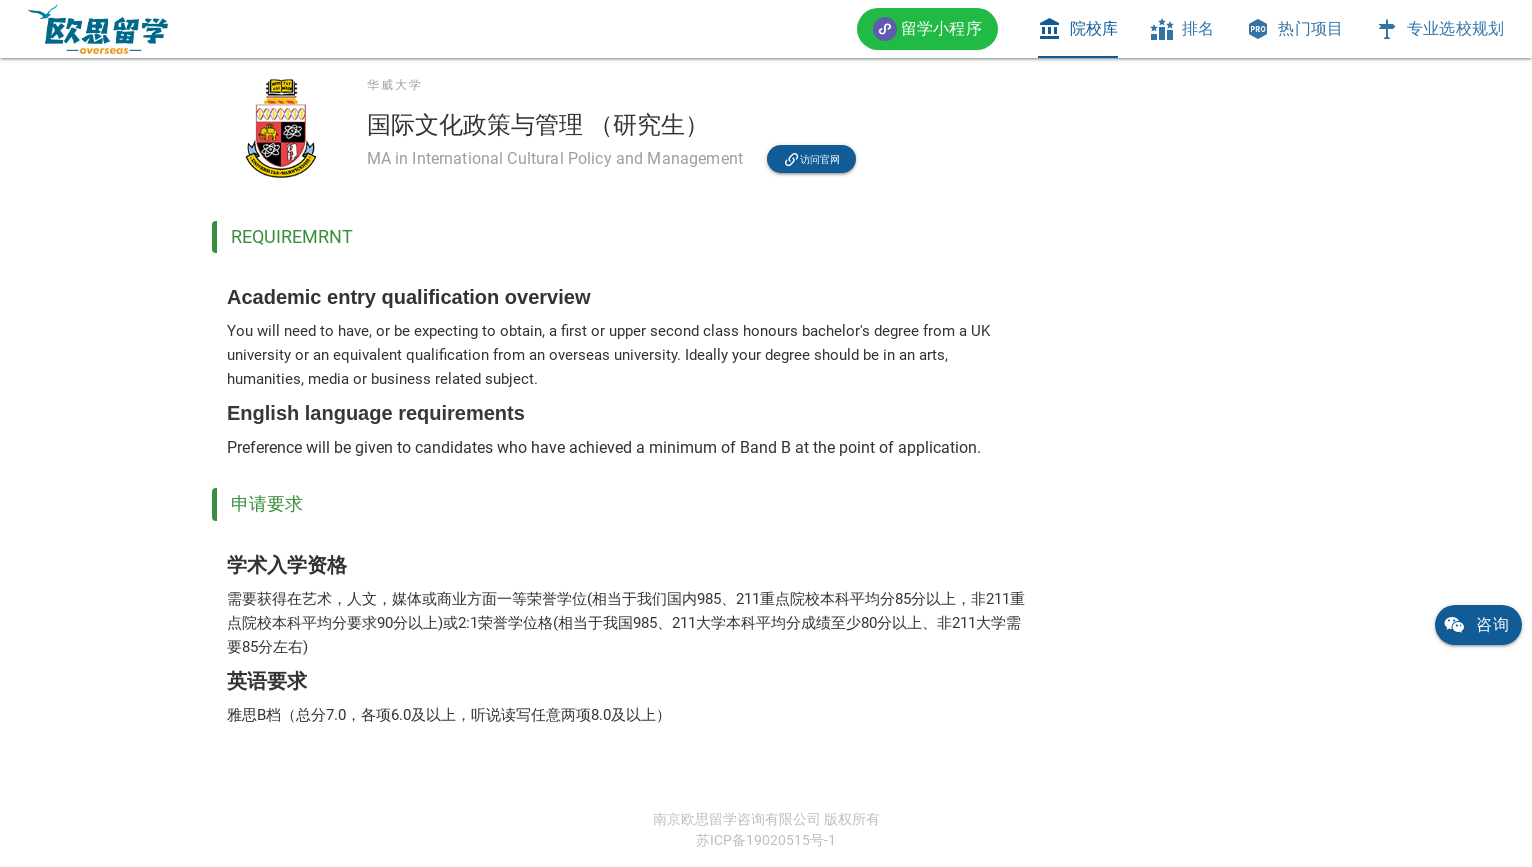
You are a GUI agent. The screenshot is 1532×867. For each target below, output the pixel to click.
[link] (98, 29)
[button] (927, 28)
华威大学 (395, 85)
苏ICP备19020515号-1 (766, 840)
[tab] (1078, 29)
